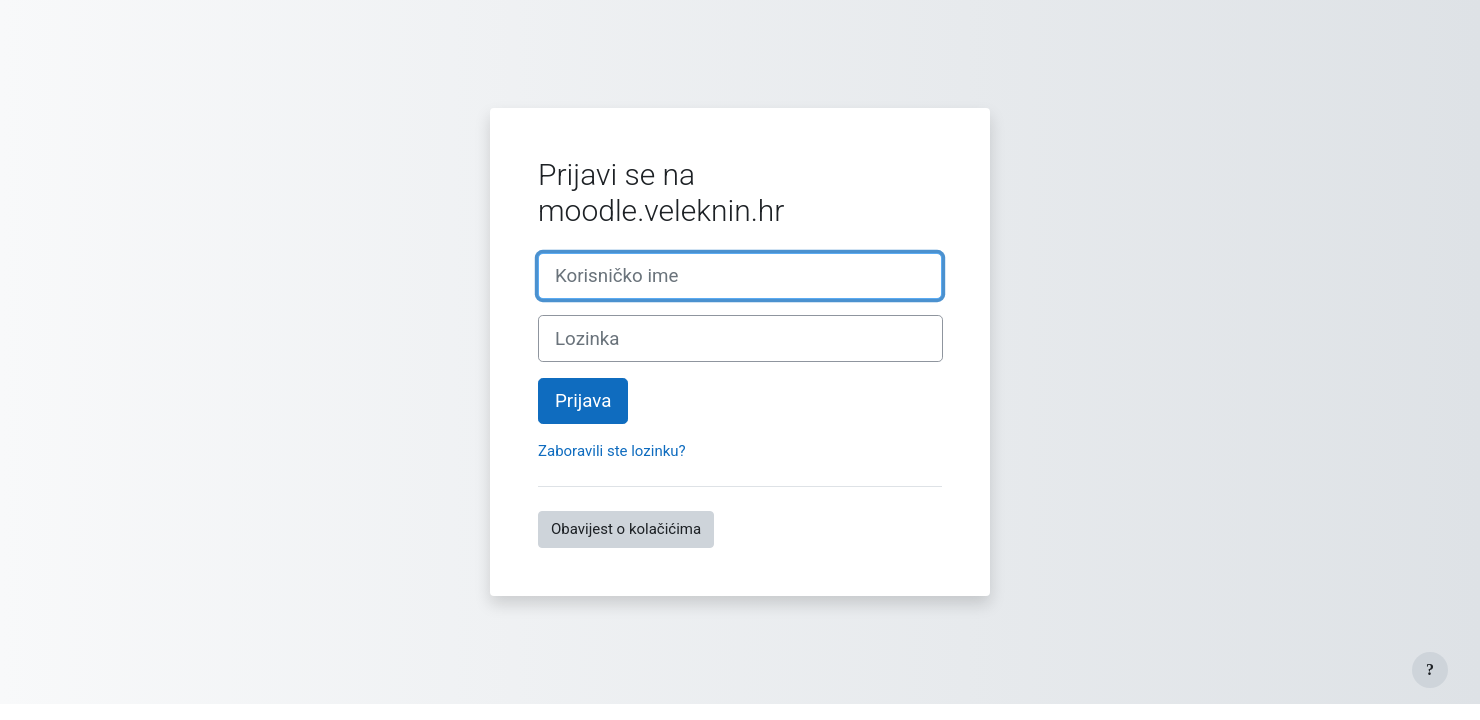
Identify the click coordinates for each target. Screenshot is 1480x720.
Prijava (583, 401)
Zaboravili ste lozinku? (612, 451)
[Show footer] (1430, 670)
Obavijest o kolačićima (626, 529)
